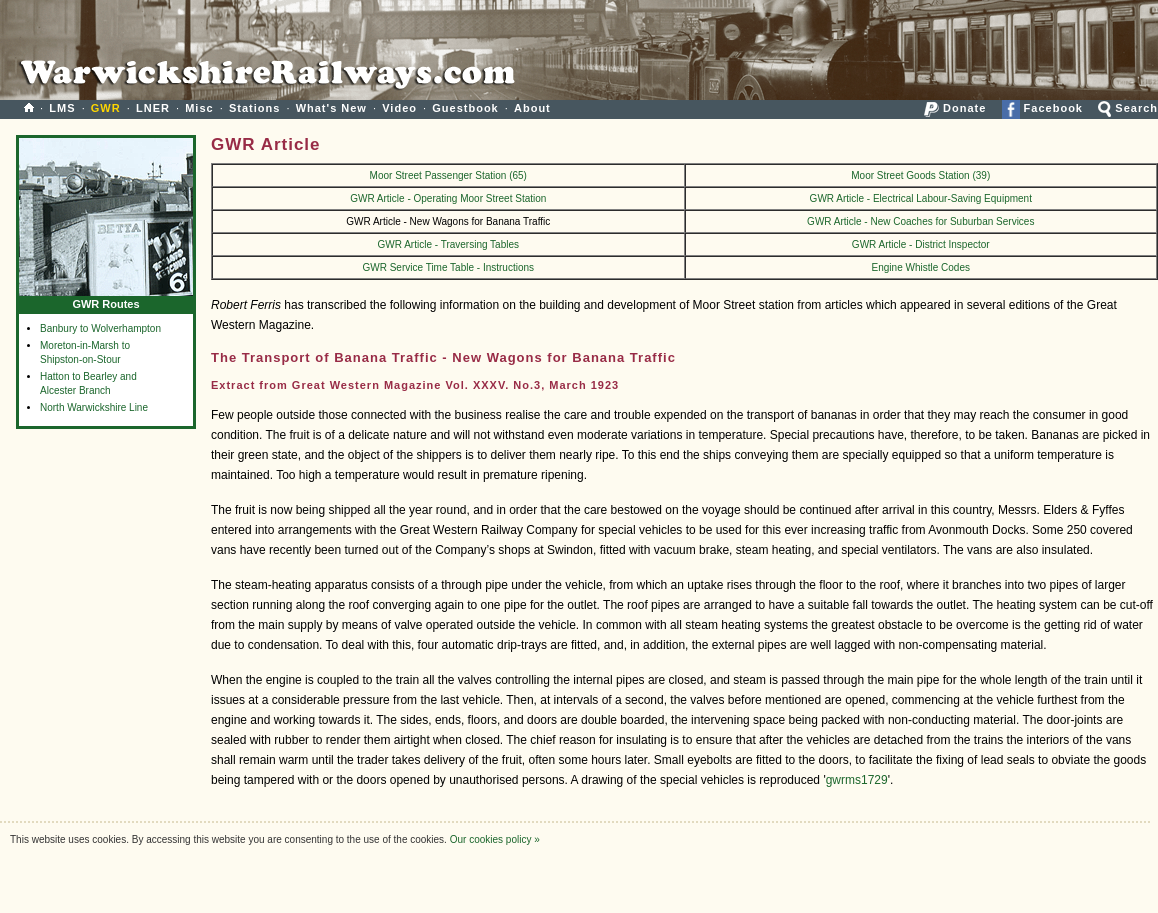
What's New (331, 108)
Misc (199, 108)
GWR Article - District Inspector (921, 244)
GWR (106, 108)
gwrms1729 (857, 780)
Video (399, 108)
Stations (254, 108)
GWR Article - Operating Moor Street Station (448, 198)
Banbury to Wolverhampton (100, 328)
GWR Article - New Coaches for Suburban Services (920, 221)
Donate (955, 108)
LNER (153, 108)
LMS (62, 108)
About (532, 108)
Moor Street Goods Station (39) (920, 175)
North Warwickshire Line (94, 407)
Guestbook (465, 108)
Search (1128, 108)
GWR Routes (106, 299)
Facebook (1042, 108)
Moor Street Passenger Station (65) (448, 175)
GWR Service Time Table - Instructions (448, 267)
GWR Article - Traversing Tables (449, 244)
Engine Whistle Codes (921, 267)
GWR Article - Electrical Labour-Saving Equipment (921, 198)
